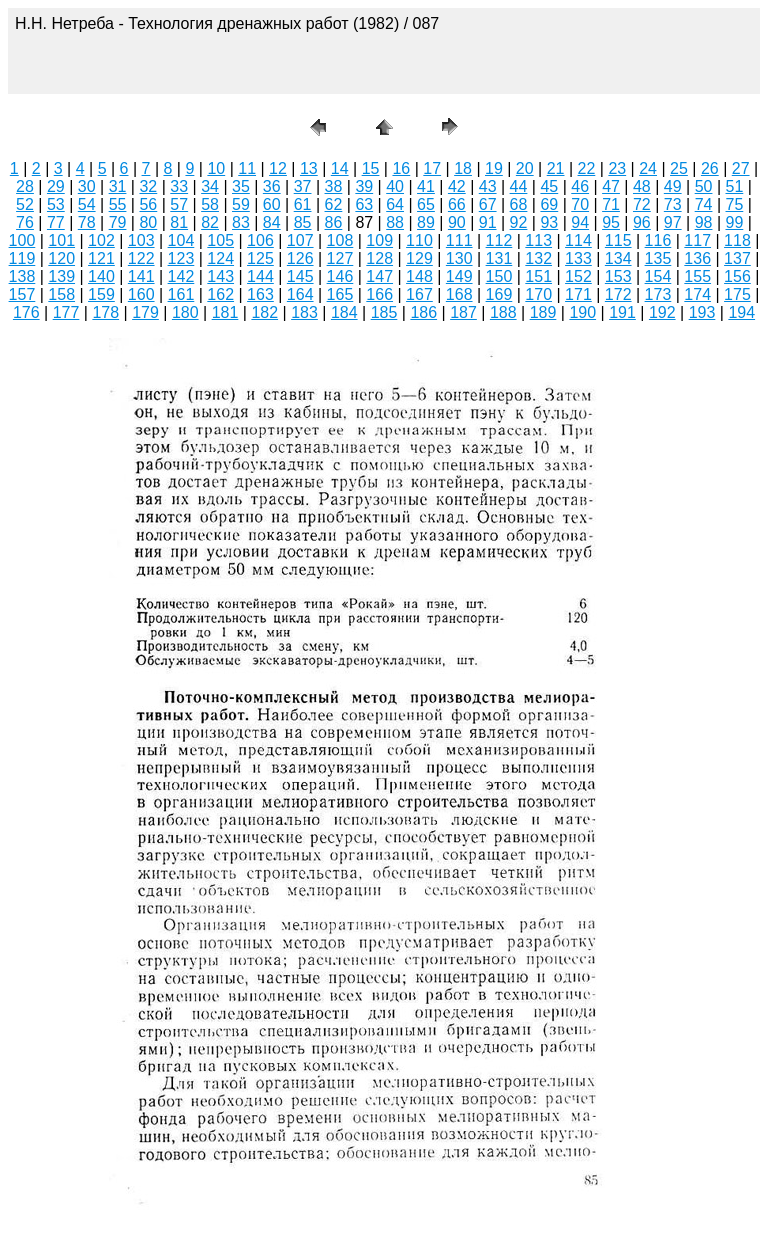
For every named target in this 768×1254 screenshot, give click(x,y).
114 (578, 240)
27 (741, 168)
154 (658, 276)
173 (658, 294)
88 (395, 222)
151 (538, 276)
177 (66, 312)
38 (334, 186)
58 (210, 204)
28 (25, 186)
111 (459, 240)
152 (578, 276)
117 (697, 240)
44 (519, 186)
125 (260, 258)
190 (582, 312)
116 (658, 240)
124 (220, 258)
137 (737, 258)
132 (538, 258)
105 (220, 240)
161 (181, 294)
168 (459, 294)
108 (340, 240)
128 (379, 258)
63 (364, 204)
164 (300, 294)
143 (220, 276)
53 (56, 204)
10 (216, 168)
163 (260, 294)
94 (580, 222)
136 (697, 258)
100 (22, 240)
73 (673, 204)
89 (426, 222)
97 (673, 222)
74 (704, 204)
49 (673, 186)
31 (118, 186)
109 (379, 240)
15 (371, 168)
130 (459, 258)
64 (395, 204)
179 (145, 312)
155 (697, 276)
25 (679, 168)
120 (61, 258)
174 (697, 294)
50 (704, 186)
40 (395, 186)
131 (499, 258)
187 (463, 312)
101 (61, 240)
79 (118, 222)
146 (340, 276)
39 (364, 186)
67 (488, 204)
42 (457, 186)
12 (278, 168)
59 (241, 204)
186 (423, 312)
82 (210, 222)
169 (499, 294)
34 (210, 186)
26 (710, 168)
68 (519, 204)
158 (61, 294)
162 (220, 294)
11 (247, 168)
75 (735, 204)
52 (25, 204)
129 (419, 258)
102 (101, 240)
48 (642, 186)
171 (578, 294)
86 (334, 222)
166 (379, 294)
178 (105, 312)
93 (549, 222)
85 (303, 222)
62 (334, 204)
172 (618, 294)
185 (384, 312)
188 (503, 312)
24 (648, 168)
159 (101, 294)
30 (87, 186)
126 (300, 258)
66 (457, 204)
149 (459, 276)
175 (737, 294)
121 (101, 258)
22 (587, 168)
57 (179, 204)
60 (272, 204)
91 (488, 222)
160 (141, 294)
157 (22, 294)
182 (264, 312)
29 (56, 186)
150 (499, 276)
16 (401, 168)
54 (87, 204)
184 (344, 312)
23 (617, 168)
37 (303, 186)
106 (260, 240)
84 (272, 222)
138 (22, 276)
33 (179, 186)
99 (735, 222)
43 (488, 186)
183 (304, 312)
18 (463, 168)
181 (225, 312)
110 (419, 240)
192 (662, 312)
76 (25, 222)
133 (578, 258)
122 (141, 258)
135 (658, 258)
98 (704, 222)
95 (611, 222)
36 (272, 186)
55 (118, 204)
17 (432, 168)
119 (22, 258)
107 (300, 240)
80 (148, 222)
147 (379, 276)
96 (642, 222)
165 (340, 294)
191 (622, 312)
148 (419, 276)
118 (737, 240)
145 (300, 276)
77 (56, 222)
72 (642, 204)
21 (556, 168)
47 (611, 186)
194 (741, 312)
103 (141, 240)
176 (26, 312)
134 (618, 258)
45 (549, 186)
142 (181, 276)
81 (179, 222)
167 (419, 294)
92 (519, 222)
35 (241, 186)
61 (303, 204)
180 (185, 312)
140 (101, 276)
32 (148, 186)
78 (87, 222)
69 (549, 204)
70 (580, 204)
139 (61, 276)
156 (737, 276)
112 (499, 240)
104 (181, 240)
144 (260, 276)
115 (618, 240)
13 (309, 168)
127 (340, 258)
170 (538, 294)
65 (426, 204)
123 (181, 258)
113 (538, 240)
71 (611, 204)
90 (457, 222)
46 (580, 186)
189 (543, 312)
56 (148, 204)
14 (340, 168)
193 (702, 312)
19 (494, 168)
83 (241, 222)
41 (426, 186)
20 (525, 168)
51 (735, 186)
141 (141, 276)
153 (618, 276)
